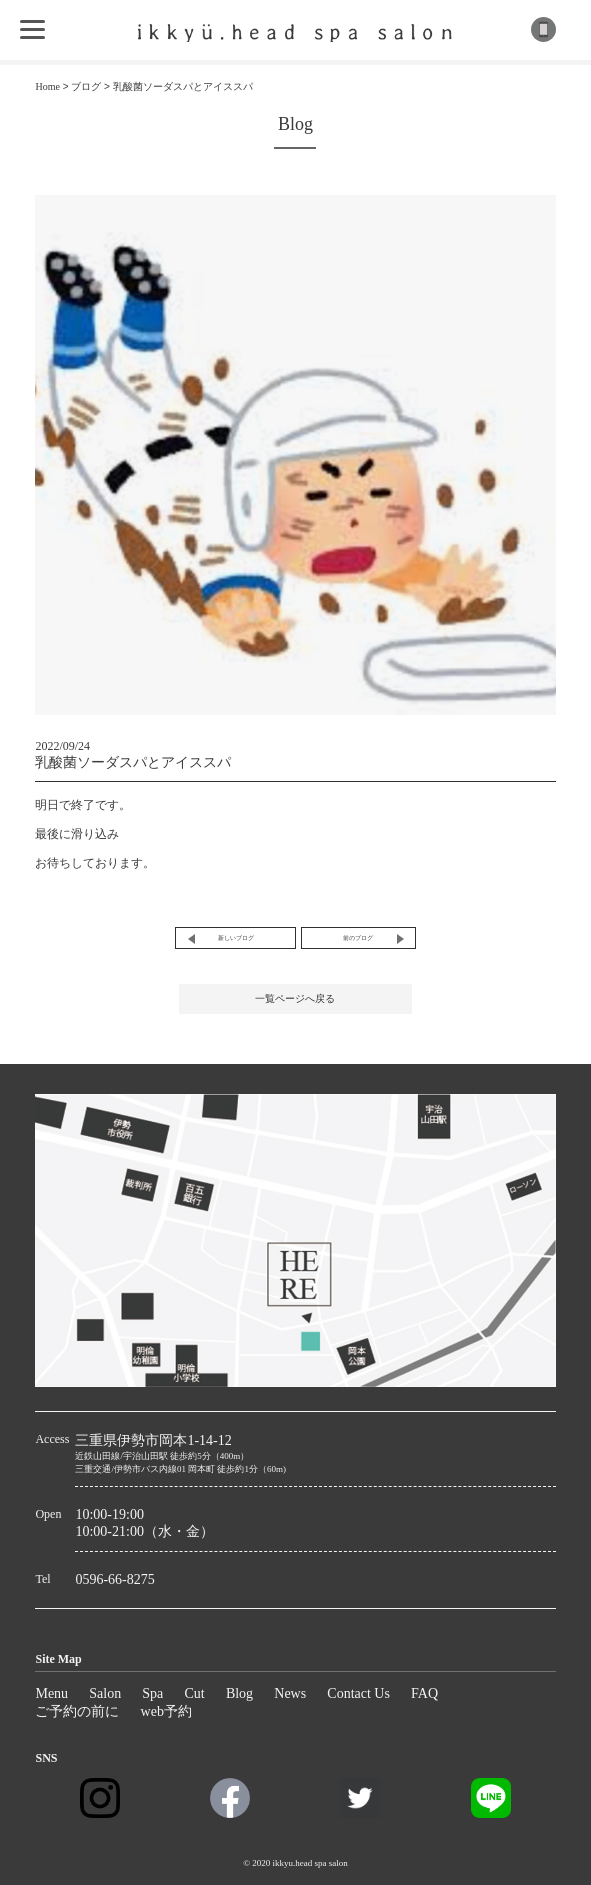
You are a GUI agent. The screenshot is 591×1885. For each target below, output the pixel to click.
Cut (194, 1693)
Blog (239, 1693)
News (290, 1693)
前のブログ (358, 938)
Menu (51, 1693)
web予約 (166, 1711)
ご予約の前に (77, 1711)
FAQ (424, 1693)
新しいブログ (236, 938)
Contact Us (358, 1693)
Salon (105, 1693)
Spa (152, 1693)
